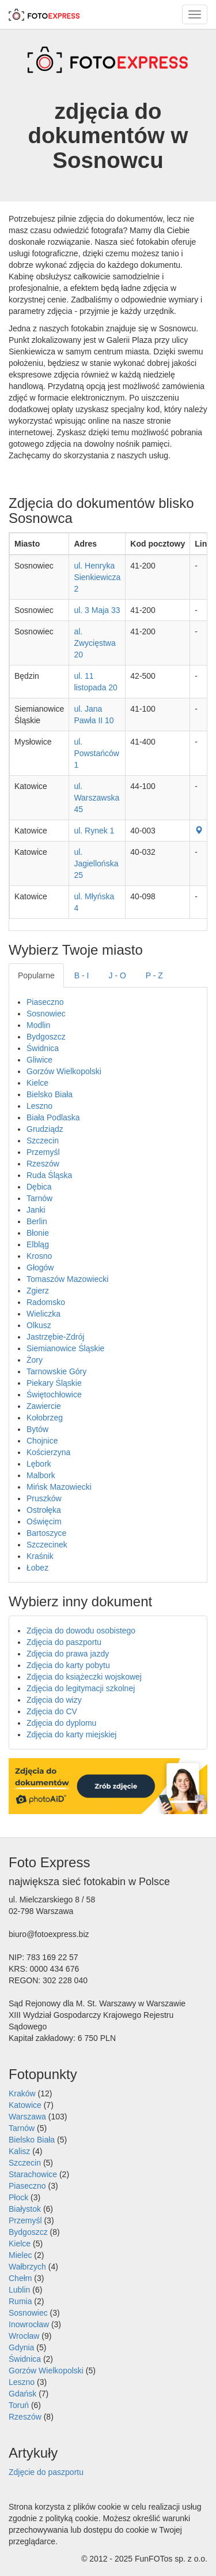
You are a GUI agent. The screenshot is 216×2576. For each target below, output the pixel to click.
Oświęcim (44, 1521)
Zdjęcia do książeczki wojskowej (84, 1676)
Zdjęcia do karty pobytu (68, 1665)
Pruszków (44, 1498)
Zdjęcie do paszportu (46, 2472)
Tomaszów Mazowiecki (67, 1279)
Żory (34, 1359)
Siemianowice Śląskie (65, 1348)
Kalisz (19, 2151)
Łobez (37, 1567)
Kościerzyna (48, 1452)
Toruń (19, 2405)
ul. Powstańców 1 (96, 753)
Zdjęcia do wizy (54, 1699)
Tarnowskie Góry (56, 1371)
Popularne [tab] (36, 975)
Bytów (37, 1429)
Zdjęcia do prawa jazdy (67, 1653)
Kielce (37, 1082)
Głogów (40, 1267)
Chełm (20, 2278)
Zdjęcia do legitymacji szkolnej (80, 1688)
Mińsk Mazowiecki (59, 1486)
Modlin (38, 1025)
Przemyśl (43, 1152)
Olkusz (38, 1325)
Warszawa (27, 2116)
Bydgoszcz (46, 1036)
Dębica (39, 1186)
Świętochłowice (54, 1394)
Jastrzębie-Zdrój (55, 1336)
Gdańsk (22, 2393)
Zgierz (37, 1290)
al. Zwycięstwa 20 (94, 643)
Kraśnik (40, 1556)
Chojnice (42, 1440)
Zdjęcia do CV (51, 1711)
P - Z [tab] (154, 975)
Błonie (37, 1232)
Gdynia (21, 2347)
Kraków (22, 2093)
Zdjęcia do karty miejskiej (71, 1734)
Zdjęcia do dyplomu (61, 1723)
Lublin (19, 2289)
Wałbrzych (27, 2266)
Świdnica (42, 1048)
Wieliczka (43, 1313)
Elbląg (37, 1244)
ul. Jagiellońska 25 (96, 863)
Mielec (20, 2255)
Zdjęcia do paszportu (63, 1642)
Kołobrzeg (44, 1417)
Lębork (38, 1463)
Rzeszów (42, 1163)
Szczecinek (46, 1544)
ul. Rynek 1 (94, 830)
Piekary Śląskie (54, 1383)
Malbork (40, 1475)
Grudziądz (44, 1129)
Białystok (25, 2209)
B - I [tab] (81, 975)
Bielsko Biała (49, 1094)
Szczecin (42, 1140)
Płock (18, 2197)
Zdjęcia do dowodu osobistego (80, 1630)
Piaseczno (45, 1002)
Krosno (39, 1256)
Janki (36, 1209)
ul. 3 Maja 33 (97, 610)
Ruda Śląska (49, 1175)
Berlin (36, 1221)
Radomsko (45, 1302)
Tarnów (39, 1198)
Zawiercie (43, 1406)
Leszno (39, 1106)
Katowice (25, 2105)
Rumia (20, 2301)
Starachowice (33, 2174)
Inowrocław (29, 2324)
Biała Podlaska (53, 1117)
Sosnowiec (46, 1013)
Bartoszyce (46, 1533)
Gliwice (39, 1059)
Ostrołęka (43, 1510)
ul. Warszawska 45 (96, 798)
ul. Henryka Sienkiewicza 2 (97, 577)
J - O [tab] (117, 975)
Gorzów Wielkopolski (63, 1071)
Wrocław (24, 2336)
